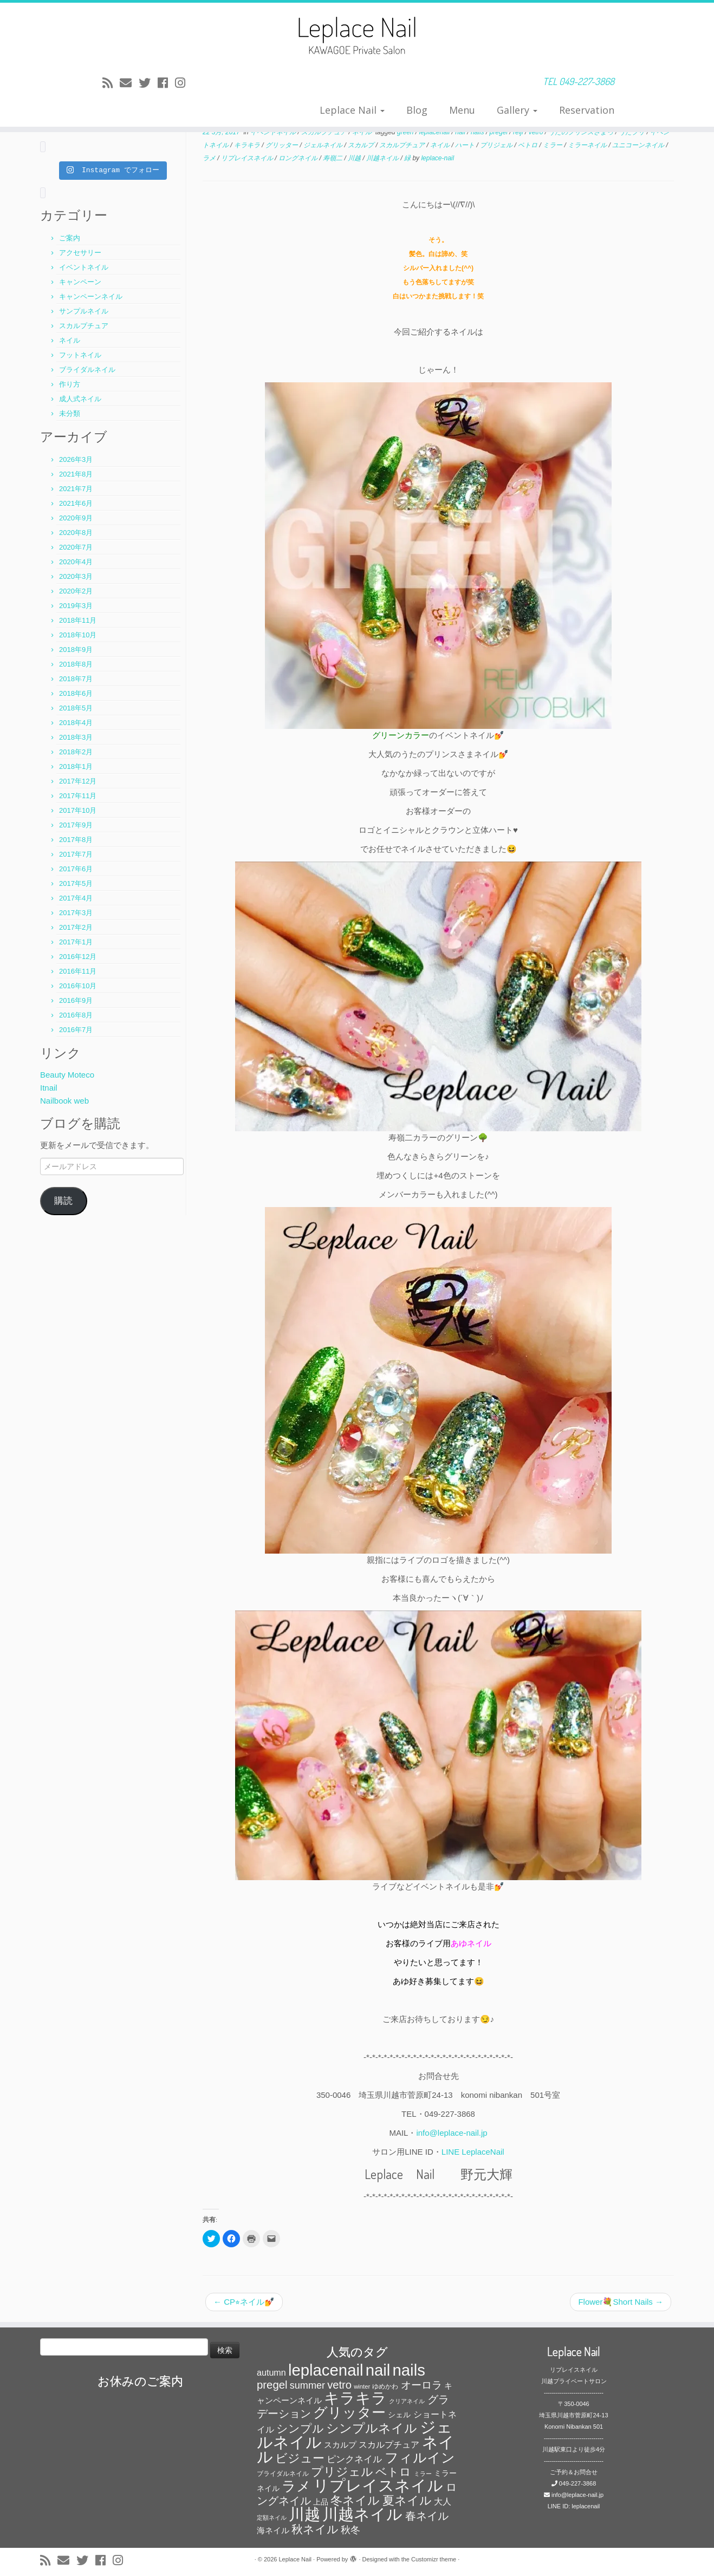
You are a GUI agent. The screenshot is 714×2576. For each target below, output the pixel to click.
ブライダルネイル (87, 370)
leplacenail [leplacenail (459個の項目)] (326, 2370)
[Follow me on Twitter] (148, 83)
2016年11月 (77, 971)
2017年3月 (76, 913)
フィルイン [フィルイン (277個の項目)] (420, 2457)
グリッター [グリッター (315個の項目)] (349, 2412)
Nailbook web (64, 1100)
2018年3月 (76, 737)
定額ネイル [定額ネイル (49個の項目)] (272, 2517)
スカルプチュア (83, 326)
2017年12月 (77, 781)
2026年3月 (76, 459)
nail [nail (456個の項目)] (378, 2370)
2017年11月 (77, 796)
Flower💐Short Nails (620, 2301)
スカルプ (361, 145)
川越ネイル (383, 158)
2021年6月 (76, 503)
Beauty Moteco (67, 1074)
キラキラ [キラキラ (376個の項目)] (355, 2398)
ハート (465, 145)
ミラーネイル (588, 145)
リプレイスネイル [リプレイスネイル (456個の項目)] (378, 2485)
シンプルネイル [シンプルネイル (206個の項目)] (371, 2428)
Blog (416, 109)
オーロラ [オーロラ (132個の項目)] (421, 2385)
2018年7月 (76, 679)
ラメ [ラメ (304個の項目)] (296, 2486)
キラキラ (248, 145)
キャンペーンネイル (90, 296)
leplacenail (435, 132)
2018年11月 (77, 620)
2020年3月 (76, 576)
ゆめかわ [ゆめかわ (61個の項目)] (385, 2386)
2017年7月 (76, 854)
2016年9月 (76, 1000)
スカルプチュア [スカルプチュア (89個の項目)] (389, 2444)
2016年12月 (77, 957)
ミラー (553, 145)
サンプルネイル (83, 311)
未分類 (69, 413)
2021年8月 (76, 474)
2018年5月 (76, 708)
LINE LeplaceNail (473, 2151)
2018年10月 (77, 635)
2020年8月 (76, 533)
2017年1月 (76, 942)
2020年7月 (76, 547)
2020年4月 (76, 562)
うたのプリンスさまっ (581, 132)
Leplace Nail (352, 109)
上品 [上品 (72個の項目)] (320, 2502)
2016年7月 (76, 1030)
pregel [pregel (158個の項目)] (272, 2385)
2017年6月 (76, 869)
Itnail (48, 1087)
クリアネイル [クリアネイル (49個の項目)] (407, 2401)
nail (461, 132)
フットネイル (80, 355)
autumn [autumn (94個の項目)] (271, 2372)
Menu (462, 109)
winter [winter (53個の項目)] (362, 2386)
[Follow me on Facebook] (166, 83)
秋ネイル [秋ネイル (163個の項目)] (315, 2529)
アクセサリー (80, 253)
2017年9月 (76, 825)
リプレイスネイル (248, 158)
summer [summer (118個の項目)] (307, 2385)
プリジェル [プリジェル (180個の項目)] (342, 2472)
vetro (537, 132)
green (406, 132)
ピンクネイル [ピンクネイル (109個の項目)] (354, 2459)
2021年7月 (76, 489)
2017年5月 (76, 883)
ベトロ (528, 145)
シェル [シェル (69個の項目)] (399, 2415)
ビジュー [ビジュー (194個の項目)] (299, 2458)
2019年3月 (76, 606)
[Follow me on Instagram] (183, 83)
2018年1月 (76, 766)
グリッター (282, 145)
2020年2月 (76, 591)
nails (478, 132)
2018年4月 (76, 723)
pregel (500, 132)
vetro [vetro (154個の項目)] (339, 2385)
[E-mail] (129, 83)
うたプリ (632, 132)
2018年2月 (76, 752)
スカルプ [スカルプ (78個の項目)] (340, 2445)
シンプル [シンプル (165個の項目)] (300, 2428)
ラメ (210, 158)
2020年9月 (76, 518)
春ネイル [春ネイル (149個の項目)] (427, 2516)
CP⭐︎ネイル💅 (244, 2301)
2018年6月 (76, 693)
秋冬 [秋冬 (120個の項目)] (350, 2530)
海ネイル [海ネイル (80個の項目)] (273, 2530)
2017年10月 (77, 810)
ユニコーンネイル (639, 145)
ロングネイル (298, 158)
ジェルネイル (323, 145)
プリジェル (497, 145)
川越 (355, 158)
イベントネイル (83, 267)
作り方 (69, 384)
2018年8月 (76, 664)
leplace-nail (437, 158)
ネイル (69, 340)
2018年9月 (76, 649)
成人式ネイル (80, 399)
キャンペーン (80, 282)
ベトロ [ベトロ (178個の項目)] (393, 2472)
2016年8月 (76, 1015)
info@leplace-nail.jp (451, 2132)
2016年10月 (77, 986)
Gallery (517, 109)
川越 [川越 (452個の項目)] (304, 2514)
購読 (63, 1201)
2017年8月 (76, 840)
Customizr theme (433, 2559)
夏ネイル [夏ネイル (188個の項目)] (407, 2500)
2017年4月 (76, 898)
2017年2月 (76, 927)
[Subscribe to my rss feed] (111, 83)
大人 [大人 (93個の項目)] (442, 2501)
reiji (519, 132)
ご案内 (69, 238)
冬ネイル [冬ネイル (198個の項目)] (355, 2500)
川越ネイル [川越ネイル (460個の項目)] (362, 2514)
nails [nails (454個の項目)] (409, 2370)
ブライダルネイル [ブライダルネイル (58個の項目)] (283, 2473)
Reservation (586, 109)
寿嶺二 (333, 158)
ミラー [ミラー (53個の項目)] (423, 2473)
